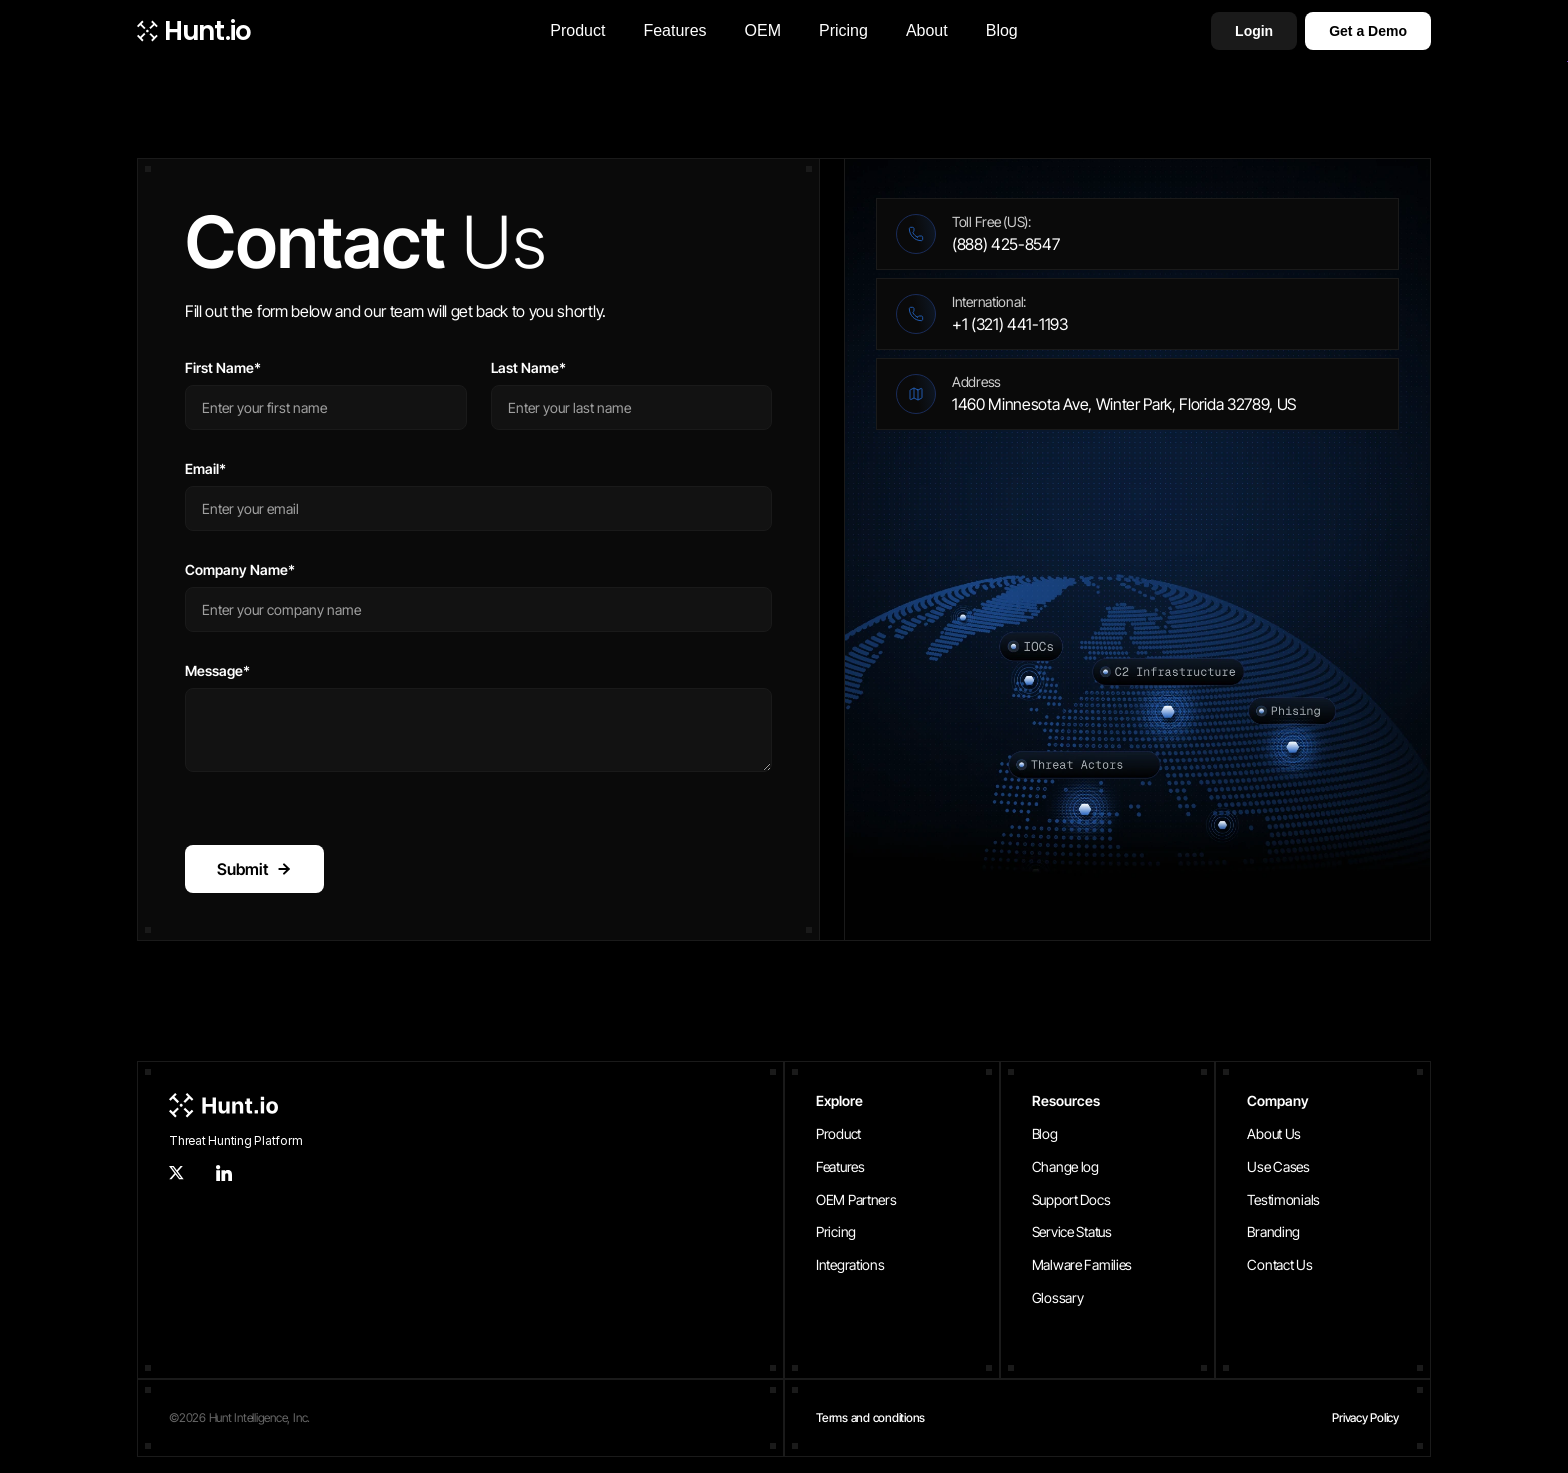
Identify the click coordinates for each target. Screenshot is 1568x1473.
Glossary (1058, 1297)
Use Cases (1278, 1166)
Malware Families (1082, 1264)
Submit (254, 869)
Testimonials (1283, 1199)
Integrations (850, 1264)
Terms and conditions (870, 1417)
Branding (1273, 1231)
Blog (1045, 1133)
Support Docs (1071, 1199)
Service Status (1072, 1231)
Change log (1065, 1166)
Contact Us (1279, 1264)
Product (838, 1133)
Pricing (836, 1231)
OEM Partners (856, 1199)
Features (840, 1166)
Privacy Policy (1365, 1417)
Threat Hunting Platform (235, 1140)
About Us (1274, 1133)
